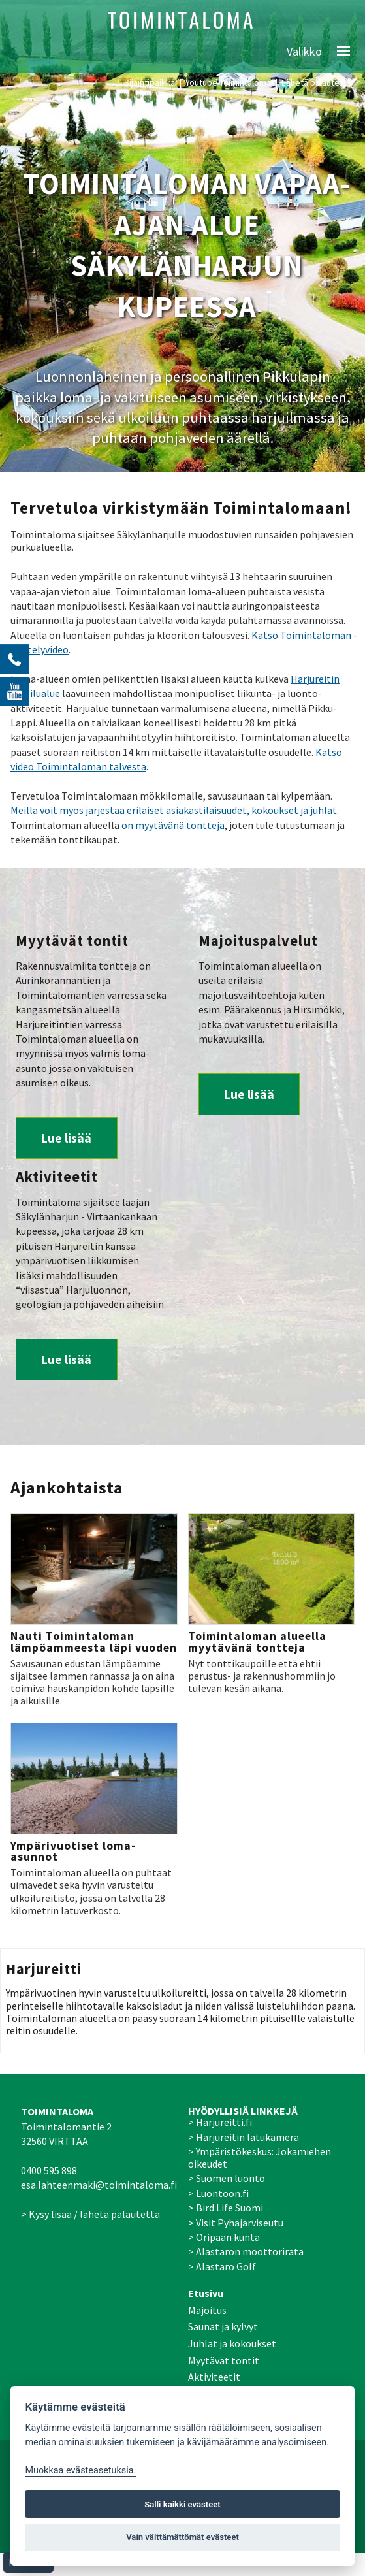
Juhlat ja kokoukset (232, 2343)
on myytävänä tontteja (173, 825)
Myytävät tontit (223, 2360)
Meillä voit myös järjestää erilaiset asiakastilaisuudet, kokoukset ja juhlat (173, 810)
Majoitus (207, 2310)
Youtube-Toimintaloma (228, 82)
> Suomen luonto (226, 2178)
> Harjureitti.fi (220, 2121)
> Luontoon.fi (218, 2193)
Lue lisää (66, 1138)
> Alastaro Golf (222, 2266)
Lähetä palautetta (316, 82)
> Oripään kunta (224, 2236)
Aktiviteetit (214, 2376)
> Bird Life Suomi (225, 2207)
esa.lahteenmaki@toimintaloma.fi (99, 2184)
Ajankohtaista (66, 1487)
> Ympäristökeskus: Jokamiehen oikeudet (259, 2157)
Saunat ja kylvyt (223, 2326)
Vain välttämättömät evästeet (182, 2537)
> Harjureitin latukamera (243, 2137)
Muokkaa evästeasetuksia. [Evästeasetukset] (80, 2470)
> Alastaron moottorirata (246, 2251)
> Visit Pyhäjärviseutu (235, 2222)
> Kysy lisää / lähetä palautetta (90, 2214)
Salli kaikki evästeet (182, 2504)
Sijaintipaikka (149, 82)
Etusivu (205, 2293)
